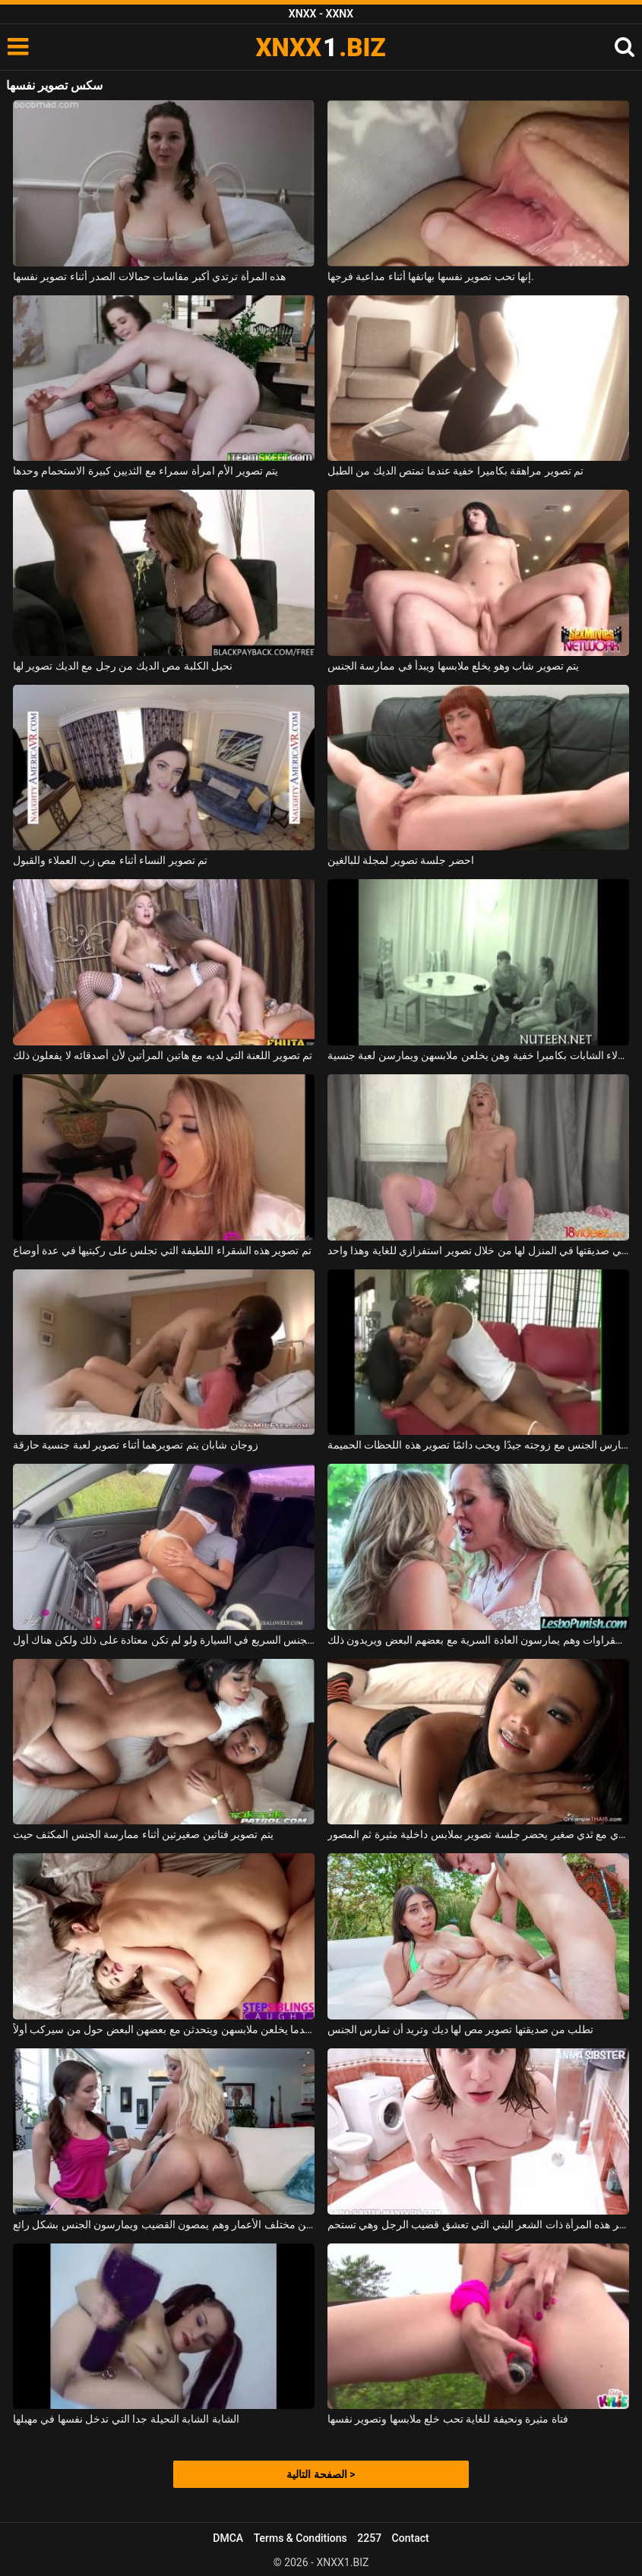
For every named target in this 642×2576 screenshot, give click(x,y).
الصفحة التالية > (320, 2474)
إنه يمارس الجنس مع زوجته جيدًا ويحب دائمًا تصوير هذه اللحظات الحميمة (478, 1445)
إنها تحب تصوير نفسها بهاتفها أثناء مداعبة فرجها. (430, 276)
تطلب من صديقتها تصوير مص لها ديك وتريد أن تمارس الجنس (460, 2029)
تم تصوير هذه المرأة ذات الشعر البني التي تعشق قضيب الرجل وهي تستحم (478, 2224)
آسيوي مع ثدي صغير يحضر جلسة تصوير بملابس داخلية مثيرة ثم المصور (478, 1834)
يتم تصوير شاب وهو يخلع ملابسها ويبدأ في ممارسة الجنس (453, 666)
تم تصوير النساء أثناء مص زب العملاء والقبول (110, 860)
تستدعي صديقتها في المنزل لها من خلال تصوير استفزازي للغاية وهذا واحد (478, 1250)
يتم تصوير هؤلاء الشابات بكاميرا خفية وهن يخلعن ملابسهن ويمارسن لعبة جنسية (478, 1055)
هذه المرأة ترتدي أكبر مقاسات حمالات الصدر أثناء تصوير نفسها (149, 276)
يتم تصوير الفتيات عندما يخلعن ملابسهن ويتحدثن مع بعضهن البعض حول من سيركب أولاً (164, 2029)
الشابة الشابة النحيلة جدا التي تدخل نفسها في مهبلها (126, 2419)
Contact (410, 2538)
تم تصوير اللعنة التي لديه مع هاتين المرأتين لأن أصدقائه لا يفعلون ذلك (163, 1055)
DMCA (228, 2538)
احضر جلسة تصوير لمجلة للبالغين (400, 860)
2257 (369, 2538)
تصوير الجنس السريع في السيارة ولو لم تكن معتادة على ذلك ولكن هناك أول (164, 1640)
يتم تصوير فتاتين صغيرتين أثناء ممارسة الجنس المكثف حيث (143, 1834)
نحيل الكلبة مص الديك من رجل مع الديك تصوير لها (122, 666)
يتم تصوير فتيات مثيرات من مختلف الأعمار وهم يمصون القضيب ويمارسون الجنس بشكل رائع (164, 2224)
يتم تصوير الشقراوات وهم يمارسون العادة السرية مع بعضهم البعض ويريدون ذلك (478, 1640)
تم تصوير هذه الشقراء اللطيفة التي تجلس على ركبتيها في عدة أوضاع (162, 1250)
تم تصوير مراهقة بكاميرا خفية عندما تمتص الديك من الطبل (455, 471)
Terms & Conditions (300, 2538)
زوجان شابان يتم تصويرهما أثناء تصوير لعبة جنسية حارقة (135, 1445)
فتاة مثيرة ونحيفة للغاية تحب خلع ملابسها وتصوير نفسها (447, 2419)
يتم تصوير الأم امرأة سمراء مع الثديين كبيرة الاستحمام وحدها (145, 471)
